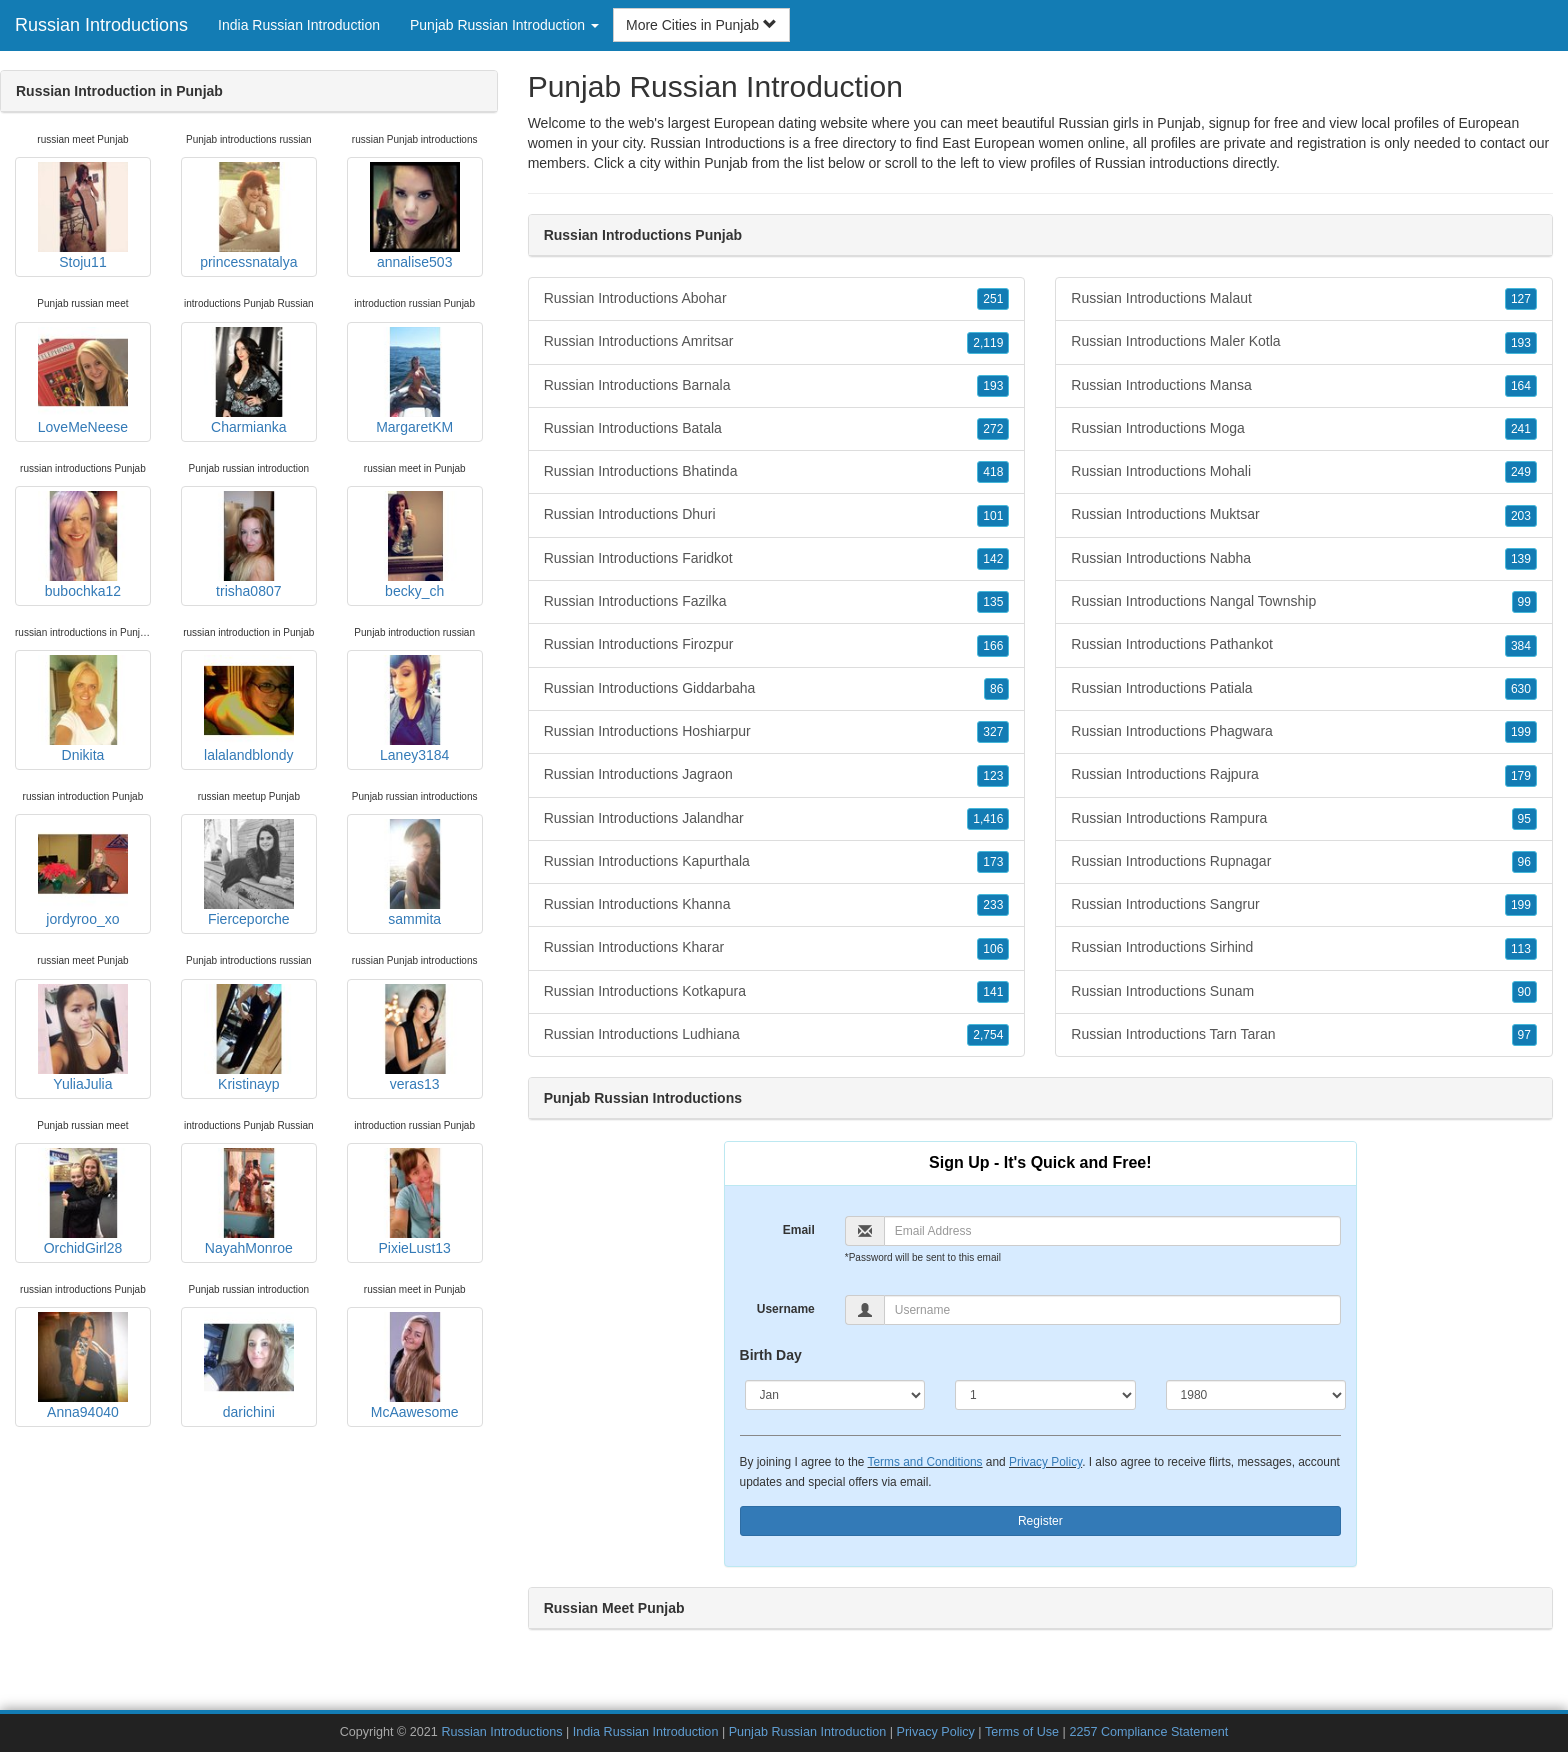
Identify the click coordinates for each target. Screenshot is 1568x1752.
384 (1521, 646)
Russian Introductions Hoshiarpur (777, 732)
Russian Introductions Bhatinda (777, 472)
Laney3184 (415, 709)
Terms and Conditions (925, 1462)
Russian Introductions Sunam (1304, 992)
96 (1524, 862)
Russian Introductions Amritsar (777, 342)
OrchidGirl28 (83, 1202)
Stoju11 (83, 216)
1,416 (988, 819)
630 (1521, 689)
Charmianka (249, 381)
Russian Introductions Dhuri (777, 515)
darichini (249, 1366)
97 (1524, 1035)
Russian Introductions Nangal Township (1304, 602)
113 (1521, 949)
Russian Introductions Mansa (1304, 386)
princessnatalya (248, 216)
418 (993, 472)
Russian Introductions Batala (777, 429)
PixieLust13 (415, 1202)
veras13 (415, 1038)
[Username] (1112, 1310)
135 (993, 602)
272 (993, 429)
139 (1521, 559)
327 (993, 732)
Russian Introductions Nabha (1304, 559)
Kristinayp (249, 1038)
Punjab (726, 163)
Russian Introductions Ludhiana (777, 1035)
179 (1521, 776)
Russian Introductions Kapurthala (777, 862)
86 (996, 689)
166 (993, 646)
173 (993, 862)
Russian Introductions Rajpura (1304, 775)
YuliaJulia (83, 1038)
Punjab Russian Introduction (808, 1732)
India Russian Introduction (299, 25)
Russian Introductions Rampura (1304, 819)
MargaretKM (415, 381)
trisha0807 (249, 545)
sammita (415, 873)
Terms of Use (1022, 1732)
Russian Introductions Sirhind (1304, 948)
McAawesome (415, 1366)
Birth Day (771, 1355)
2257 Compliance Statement (1148, 1732)
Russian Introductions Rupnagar (1304, 862)
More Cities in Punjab (701, 25)
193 (993, 386)
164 (1521, 386)
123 (993, 776)
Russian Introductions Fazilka (777, 602)
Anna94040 (83, 1366)
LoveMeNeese (83, 381)
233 (993, 905)
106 (993, 949)
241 (1521, 429)
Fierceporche (249, 873)
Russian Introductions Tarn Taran (1304, 1035)
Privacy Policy (1045, 1462)
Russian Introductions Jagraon (777, 775)
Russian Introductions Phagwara (1304, 732)
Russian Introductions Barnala (777, 386)
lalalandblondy (249, 709)
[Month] (835, 1395)
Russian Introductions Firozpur (777, 645)
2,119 (988, 343)
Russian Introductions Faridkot (777, 559)
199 (1521, 732)
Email (799, 1230)
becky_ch (415, 545)
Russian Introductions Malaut (1304, 299)
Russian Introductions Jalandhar (777, 819)
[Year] (1256, 1395)
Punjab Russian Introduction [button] (504, 25)
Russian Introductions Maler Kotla (1304, 342)
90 (1524, 992)
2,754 (988, 1035)
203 (1521, 516)
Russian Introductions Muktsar (1304, 515)
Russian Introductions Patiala (1304, 689)
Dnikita (83, 709)
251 (993, 299)
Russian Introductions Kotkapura (777, 992)
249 (1521, 472)
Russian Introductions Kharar (777, 948)
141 (993, 992)
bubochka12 (83, 545)
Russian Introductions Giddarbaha (777, 689)
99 (1524, 602)
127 (1521, 299)
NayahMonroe (249, 1202)
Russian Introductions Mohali (1304, 472)
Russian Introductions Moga (1304, 429)
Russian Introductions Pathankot (1304, 645)
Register (1040, 1521)
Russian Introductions (101, 25)
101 (993, 516)
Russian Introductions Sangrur (1304, 905)
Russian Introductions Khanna (777, 905)
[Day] (1045, 1395)
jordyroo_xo (83, 873)
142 (993, 559)
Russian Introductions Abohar (777, 299)
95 (1524, 819)
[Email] (1112, 1231)
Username (786, 1309)
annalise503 (415, 216)
